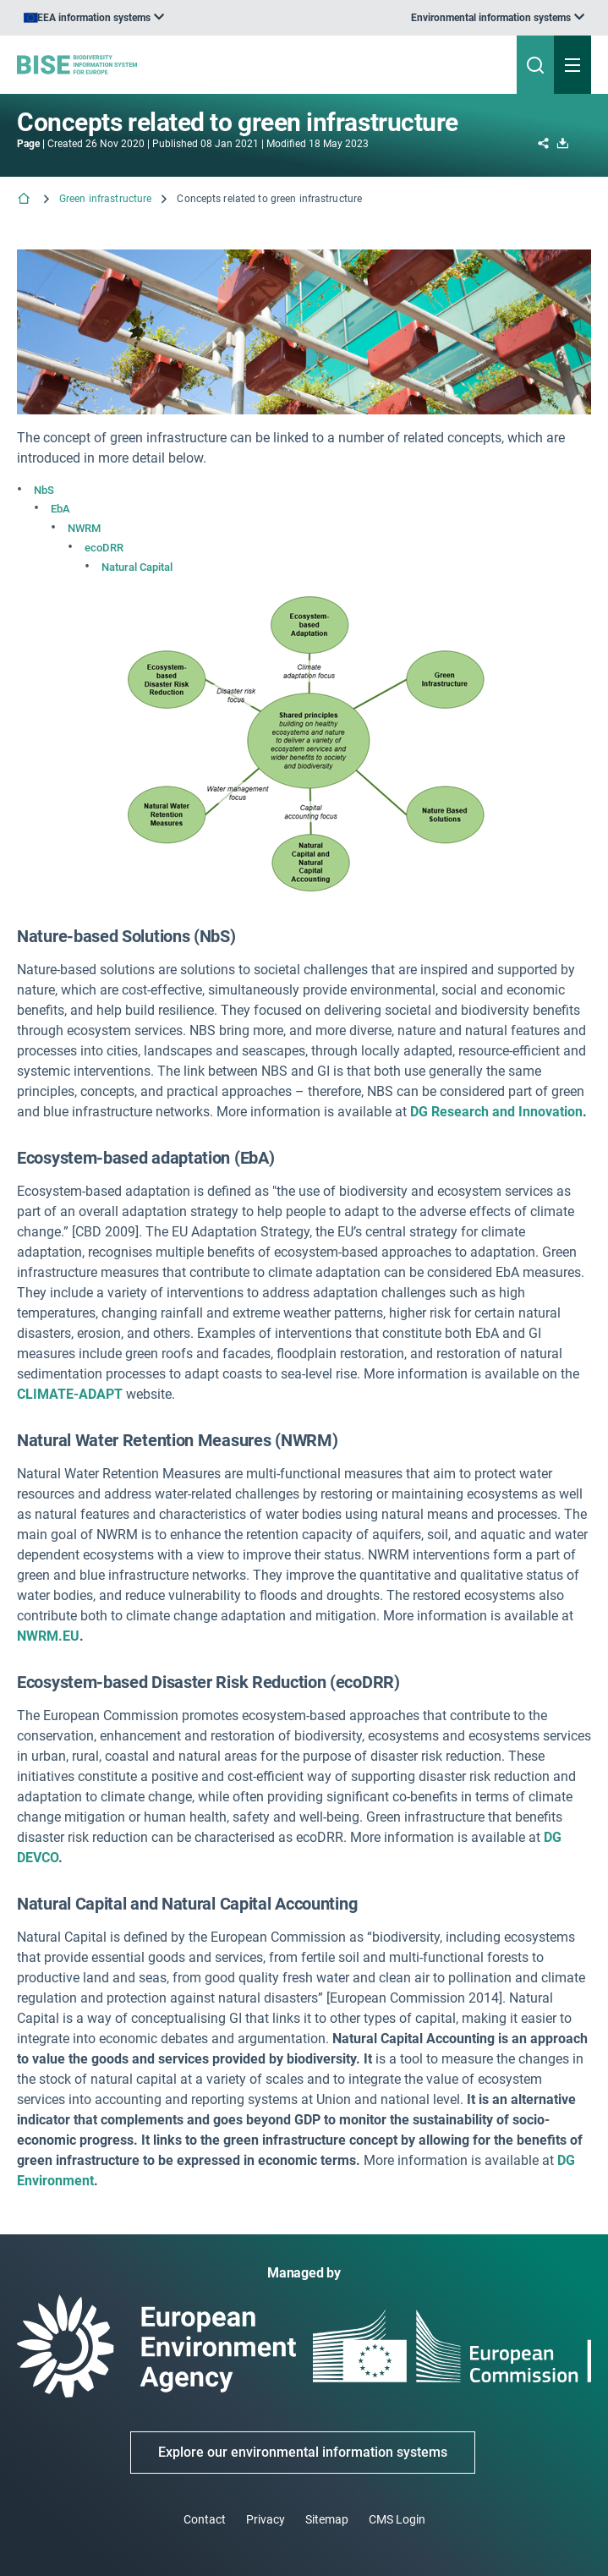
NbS (44, 490)
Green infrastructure (105, 199)
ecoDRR (104, 547)
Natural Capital (137, 567)
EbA (60, 508)
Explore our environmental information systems (302, 2452)
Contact (204, 2519)
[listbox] (497, 18)
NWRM (84, 528)
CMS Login (397, 2519)
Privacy (265, 2519)
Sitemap (326, 2519)
